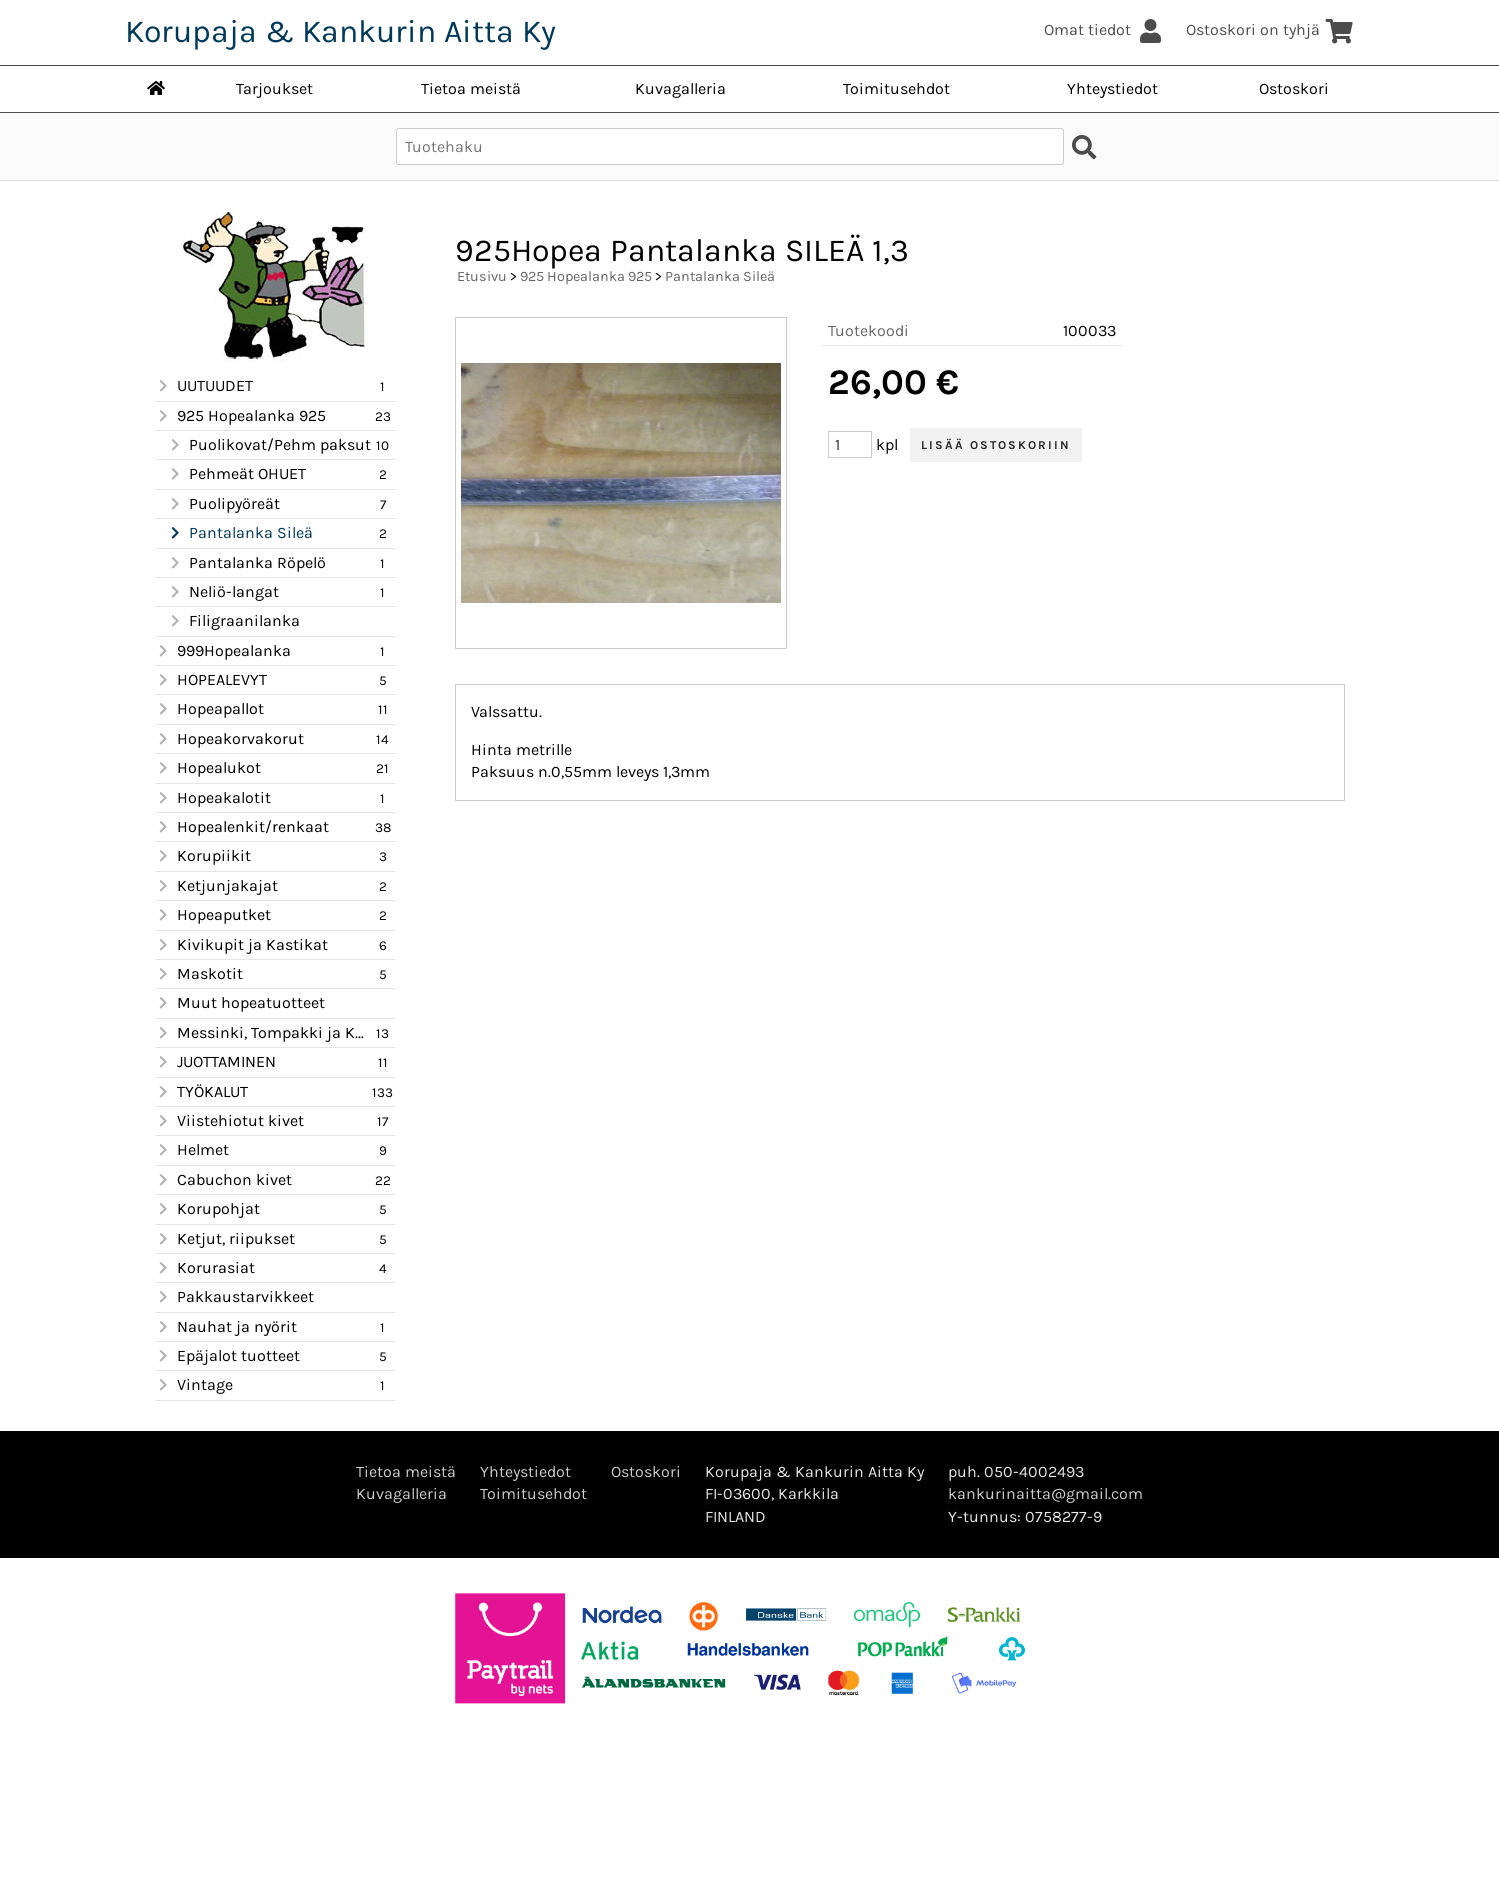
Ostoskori (1294, 88)
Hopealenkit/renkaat (242, 827)
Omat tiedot (1105, 29)
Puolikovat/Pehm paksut (269, 445)
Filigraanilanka (233, 621)
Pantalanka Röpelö (246, 563)
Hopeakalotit (213, 798)
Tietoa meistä (471, 88)
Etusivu (482, 276)
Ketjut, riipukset (225, 1239)
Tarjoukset (274, 88)
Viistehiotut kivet (229, 1121)
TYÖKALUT (201, 1092)
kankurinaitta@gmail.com (1045, 1493)
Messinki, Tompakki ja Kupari (263, 1033)
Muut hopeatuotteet (240, 1003)
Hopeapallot (209, 709)
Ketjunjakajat (216, 886)
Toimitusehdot (896, 88)
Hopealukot (208, 768)
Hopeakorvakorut (229, 739)
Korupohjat (207, 1209)
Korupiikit (203, 856)
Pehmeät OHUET (236, 474)
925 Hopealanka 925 (240, 416)
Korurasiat (205, 1268)
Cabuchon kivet (223, 1180)
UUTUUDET (204, 386)
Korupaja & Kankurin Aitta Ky (340, 31)
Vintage (194, 1385)
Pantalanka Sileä (240, 533)
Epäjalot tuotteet (227, 1356)
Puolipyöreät (223, 504)
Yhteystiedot (1112, 88)
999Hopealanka (223, 651)
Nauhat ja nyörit (226, 1327)
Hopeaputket (213, 915)
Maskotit (199, 974)
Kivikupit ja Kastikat (241, 945)
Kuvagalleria (680, 88)
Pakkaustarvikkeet (234, 1297)
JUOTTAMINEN (215, 1062)
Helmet (192, 1150)
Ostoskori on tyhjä (1270, 29)
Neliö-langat (223, 592)
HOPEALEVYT (211, 680)
